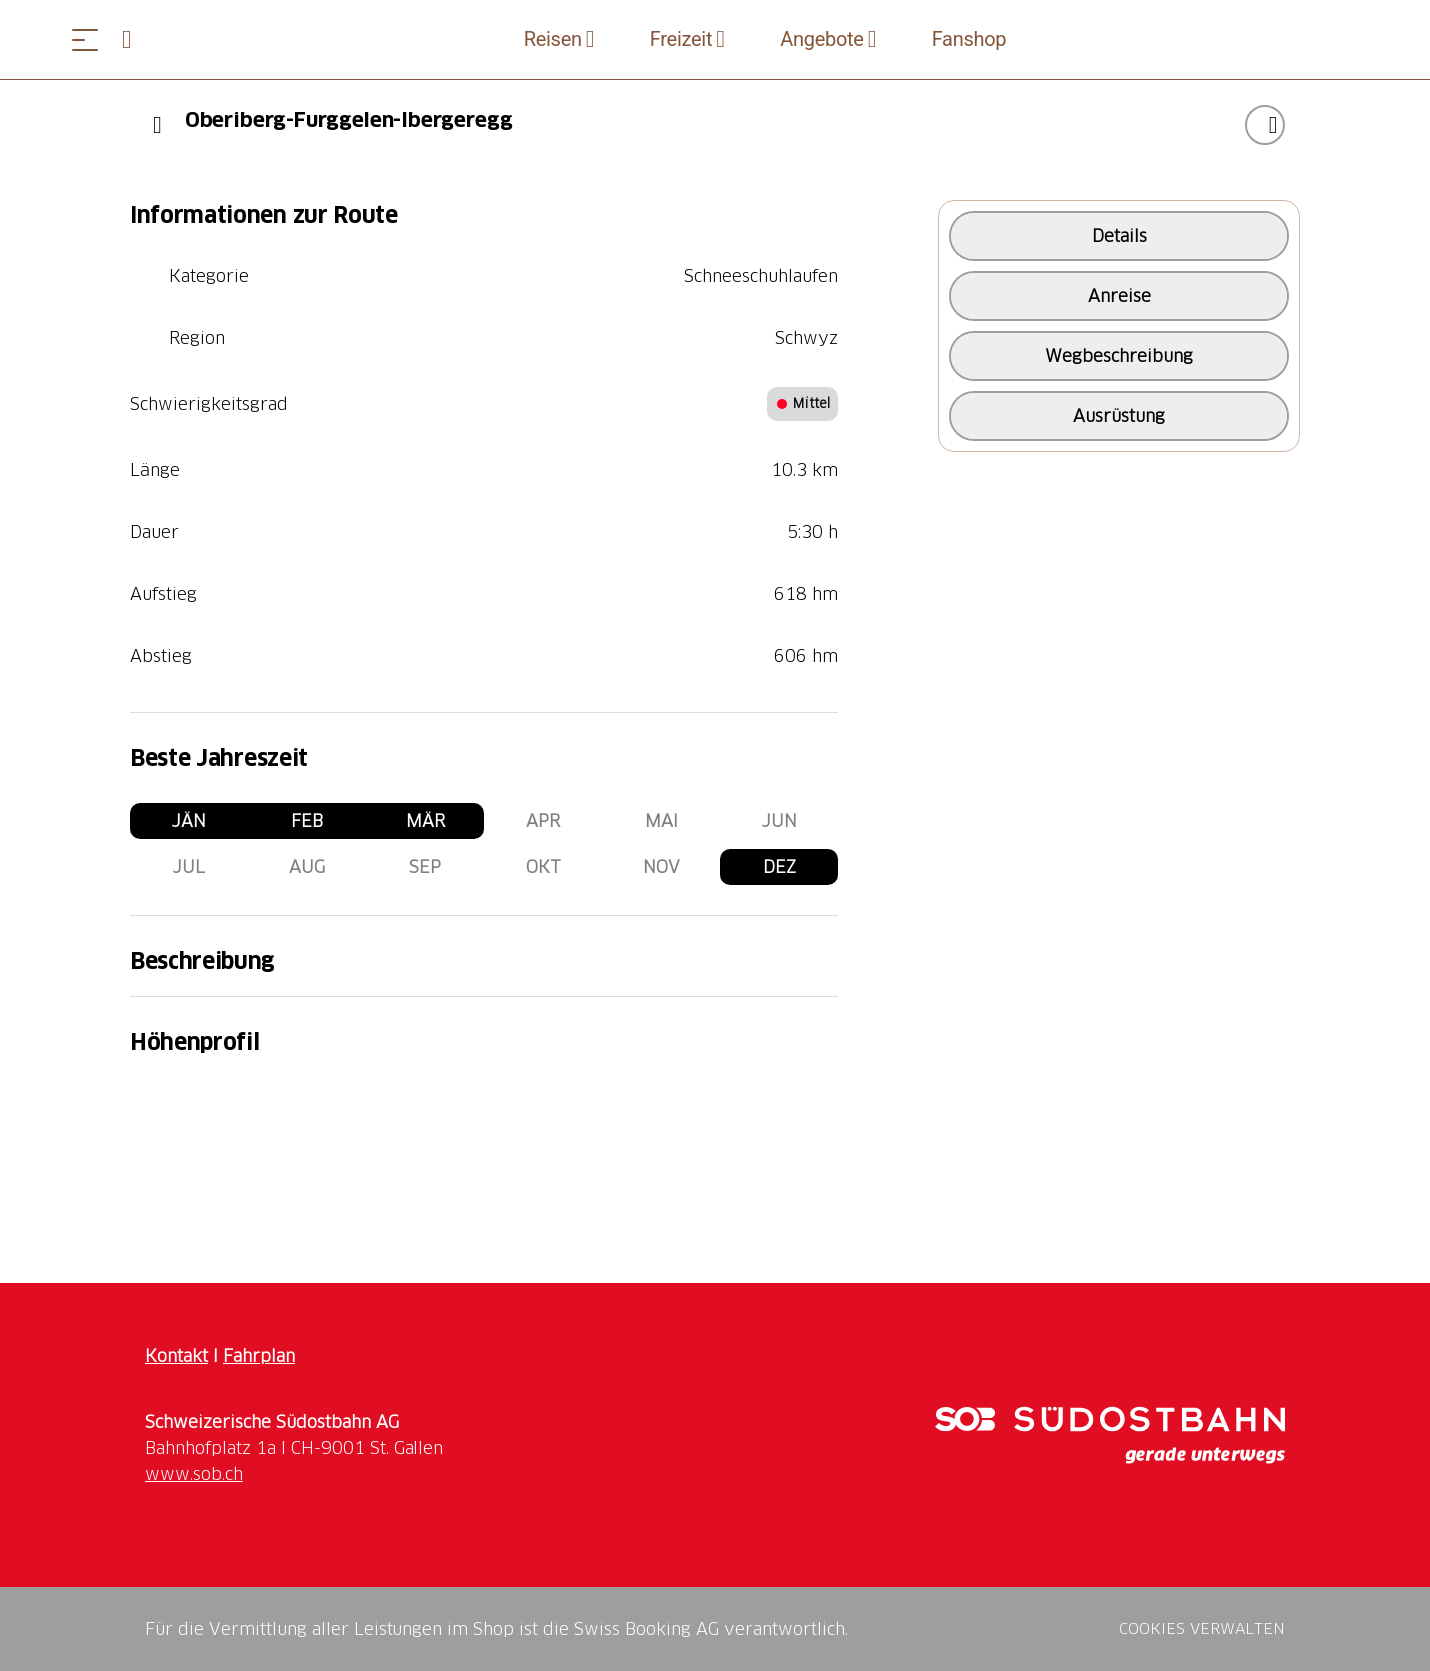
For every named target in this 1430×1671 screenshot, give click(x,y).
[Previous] (157, 125)
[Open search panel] (135, 39)
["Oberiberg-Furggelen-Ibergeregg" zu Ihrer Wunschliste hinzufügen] (1265, 125)
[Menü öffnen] (85, 39)
